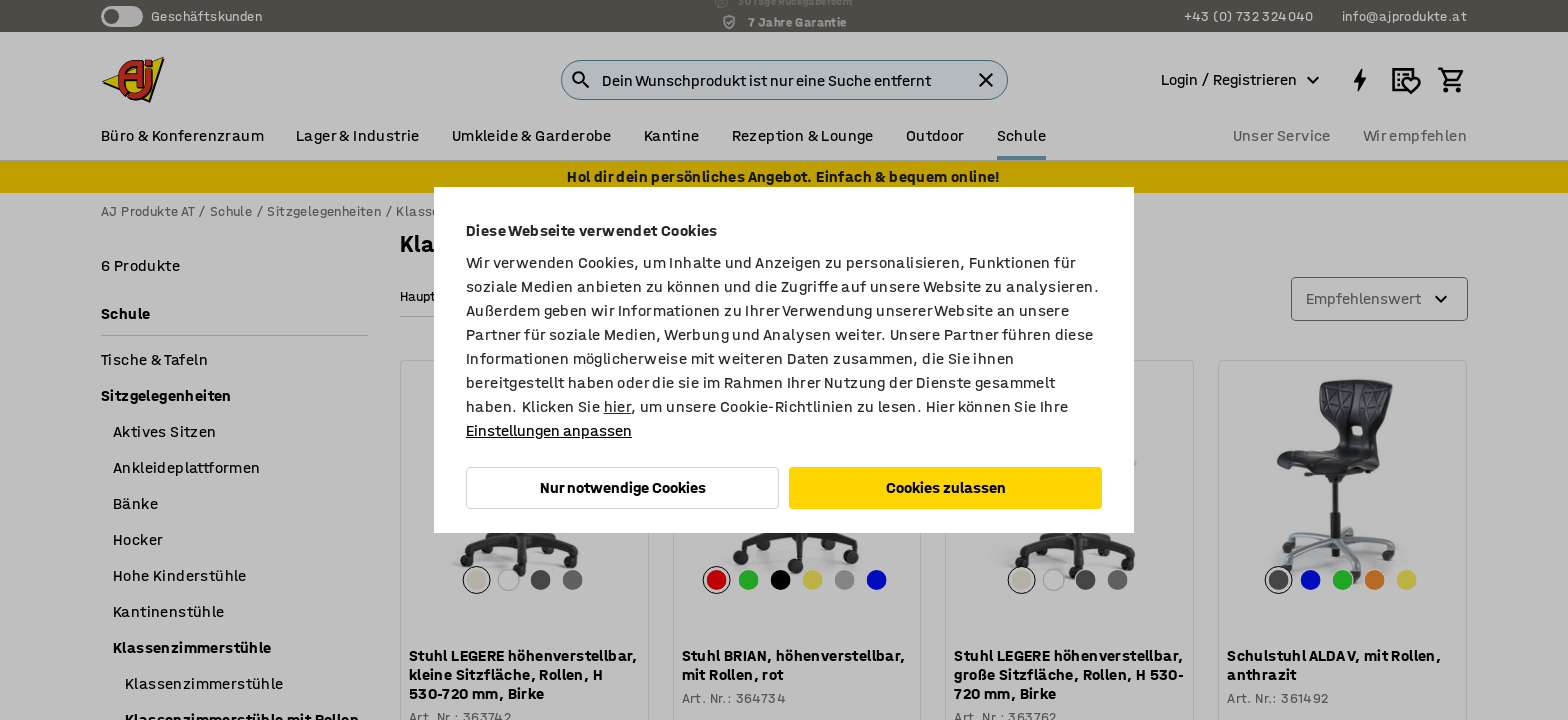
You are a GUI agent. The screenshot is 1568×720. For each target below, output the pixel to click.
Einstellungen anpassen (549, 430)
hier (618, 406)
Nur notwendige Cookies (623, 487)
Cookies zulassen (946, 487)
